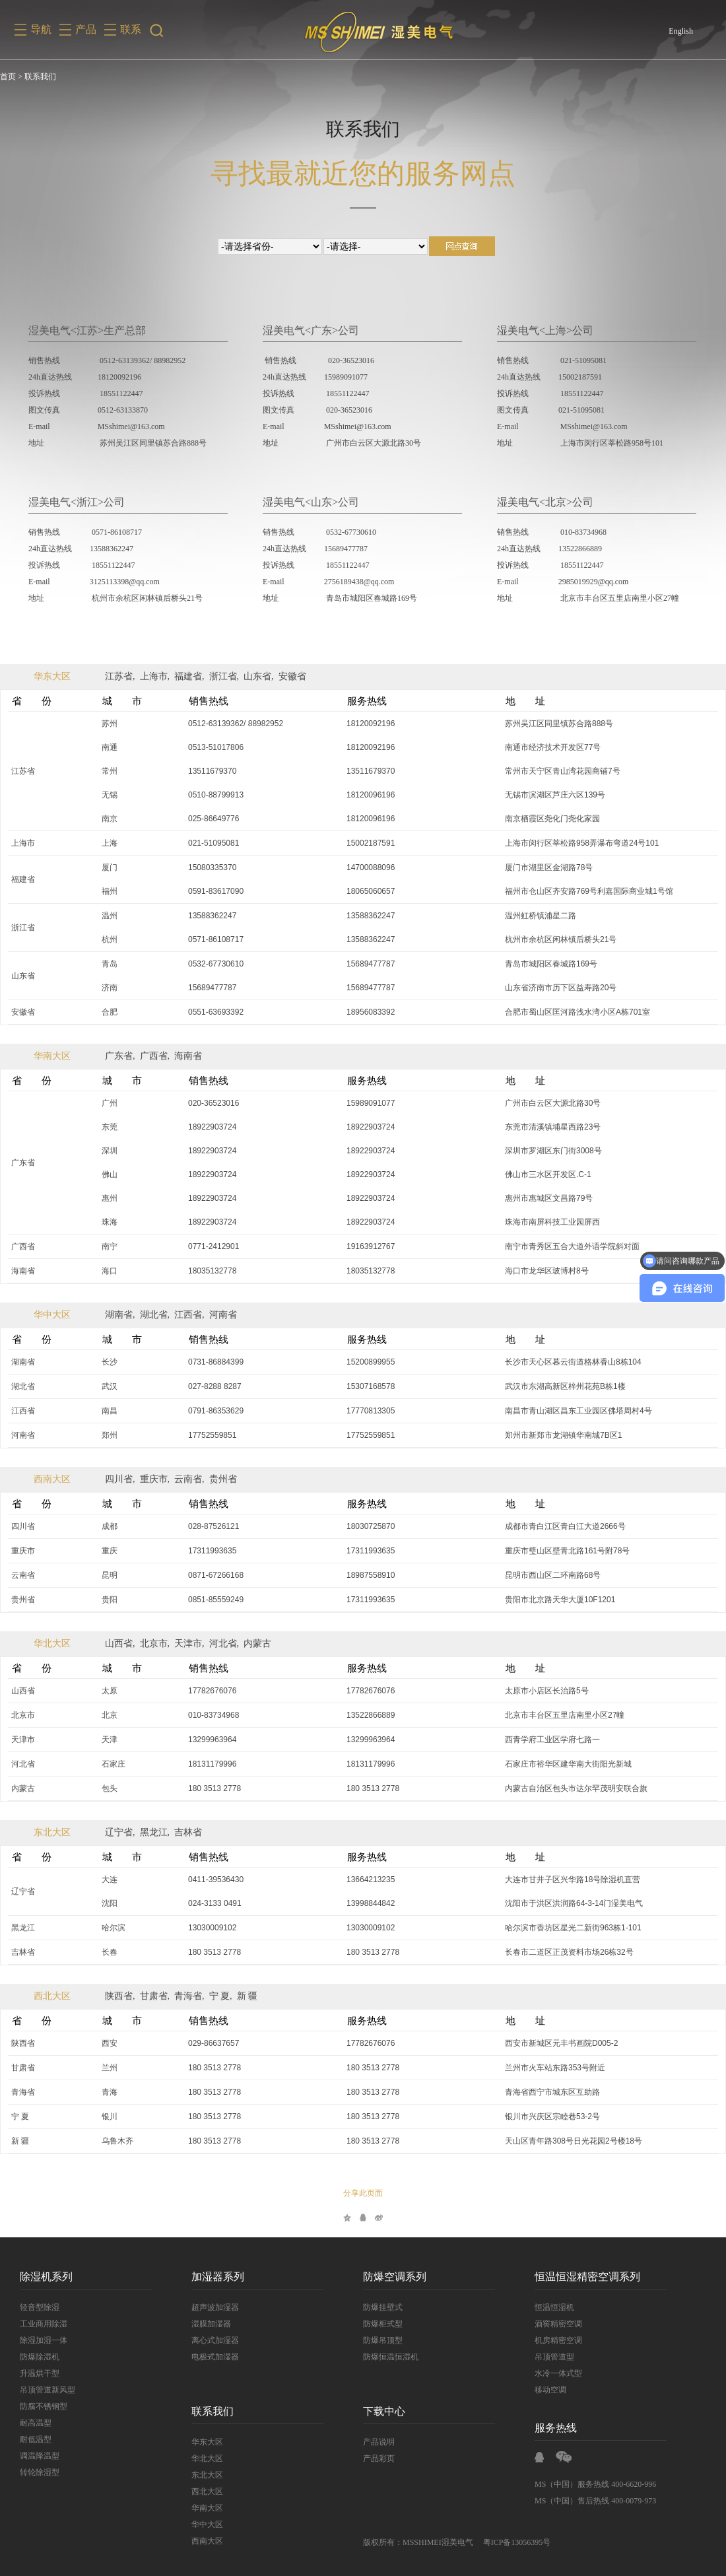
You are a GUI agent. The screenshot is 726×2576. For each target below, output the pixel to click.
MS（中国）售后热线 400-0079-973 (595, 2500)
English (681, 31)
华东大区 (52, 676)
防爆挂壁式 (383, 2307)
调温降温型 (39, 2455)
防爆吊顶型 (383, 2340)
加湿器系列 (217, 2276)
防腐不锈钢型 (43, 2406)
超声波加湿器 (215, 2307)
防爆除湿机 (39, 2356)
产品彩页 (379, 2458)
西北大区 (52, 1996)
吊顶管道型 (554, 2356)
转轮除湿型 (39, 2472)
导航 (40, 29)
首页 (8, 76)
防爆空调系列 (394, 2276)
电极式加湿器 (215, 2356)
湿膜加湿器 (211, 2323)
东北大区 (52, 1832)
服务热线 (556, 2427)
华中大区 (52, 1315)
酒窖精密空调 (558, 2323)
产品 (85, 29)
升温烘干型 (39, 2373)
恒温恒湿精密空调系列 (587, 2276)
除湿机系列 (46, 2276)
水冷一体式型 (558, 2373)
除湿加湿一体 (43, 2340)
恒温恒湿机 (554, 2307)
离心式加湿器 (215, 2340)
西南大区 (52, 1479)
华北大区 (52, 1643)
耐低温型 (35, 2439)
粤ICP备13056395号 (517, 2542)
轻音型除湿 (39, 2307)
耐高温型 (35, 2422)
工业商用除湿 (43, 2323)
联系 (130, 29)
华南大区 (52, 1056)
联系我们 (212, 2411)
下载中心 (384, 2411)
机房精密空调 (558, 2340)
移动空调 (550, 2389)
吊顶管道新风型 (47, 2389)
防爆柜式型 (383, 2323)
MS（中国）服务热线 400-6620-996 (595, 2484)
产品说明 (379, 2442)
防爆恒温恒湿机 (390, 2356)
